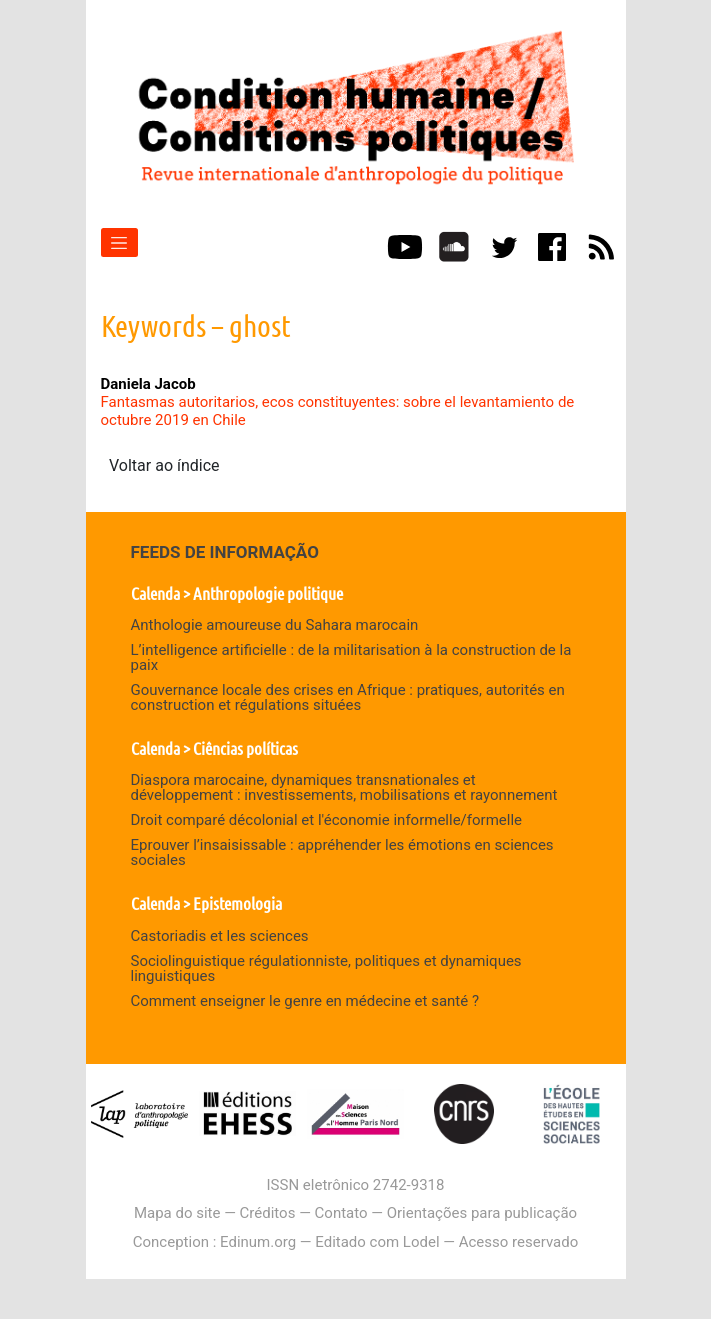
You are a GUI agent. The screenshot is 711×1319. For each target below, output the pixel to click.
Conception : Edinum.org (214, 1242)
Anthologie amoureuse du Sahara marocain (275, 625)
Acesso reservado (519, 1242)
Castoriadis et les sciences (220, 936)
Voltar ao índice (164, 465)
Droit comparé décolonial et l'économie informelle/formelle (327, 820)
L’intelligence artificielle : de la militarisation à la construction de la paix (351, 657)
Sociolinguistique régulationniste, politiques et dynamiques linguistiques (326, 968)
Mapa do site (177, 1213)
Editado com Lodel (377, 1242)
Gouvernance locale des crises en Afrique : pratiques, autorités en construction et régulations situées (348, 697)
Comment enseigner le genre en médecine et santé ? (305, 1001)
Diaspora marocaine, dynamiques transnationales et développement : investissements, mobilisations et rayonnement (344, 787)
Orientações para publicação (482, 1213)
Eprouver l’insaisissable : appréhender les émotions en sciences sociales (342, 852)
